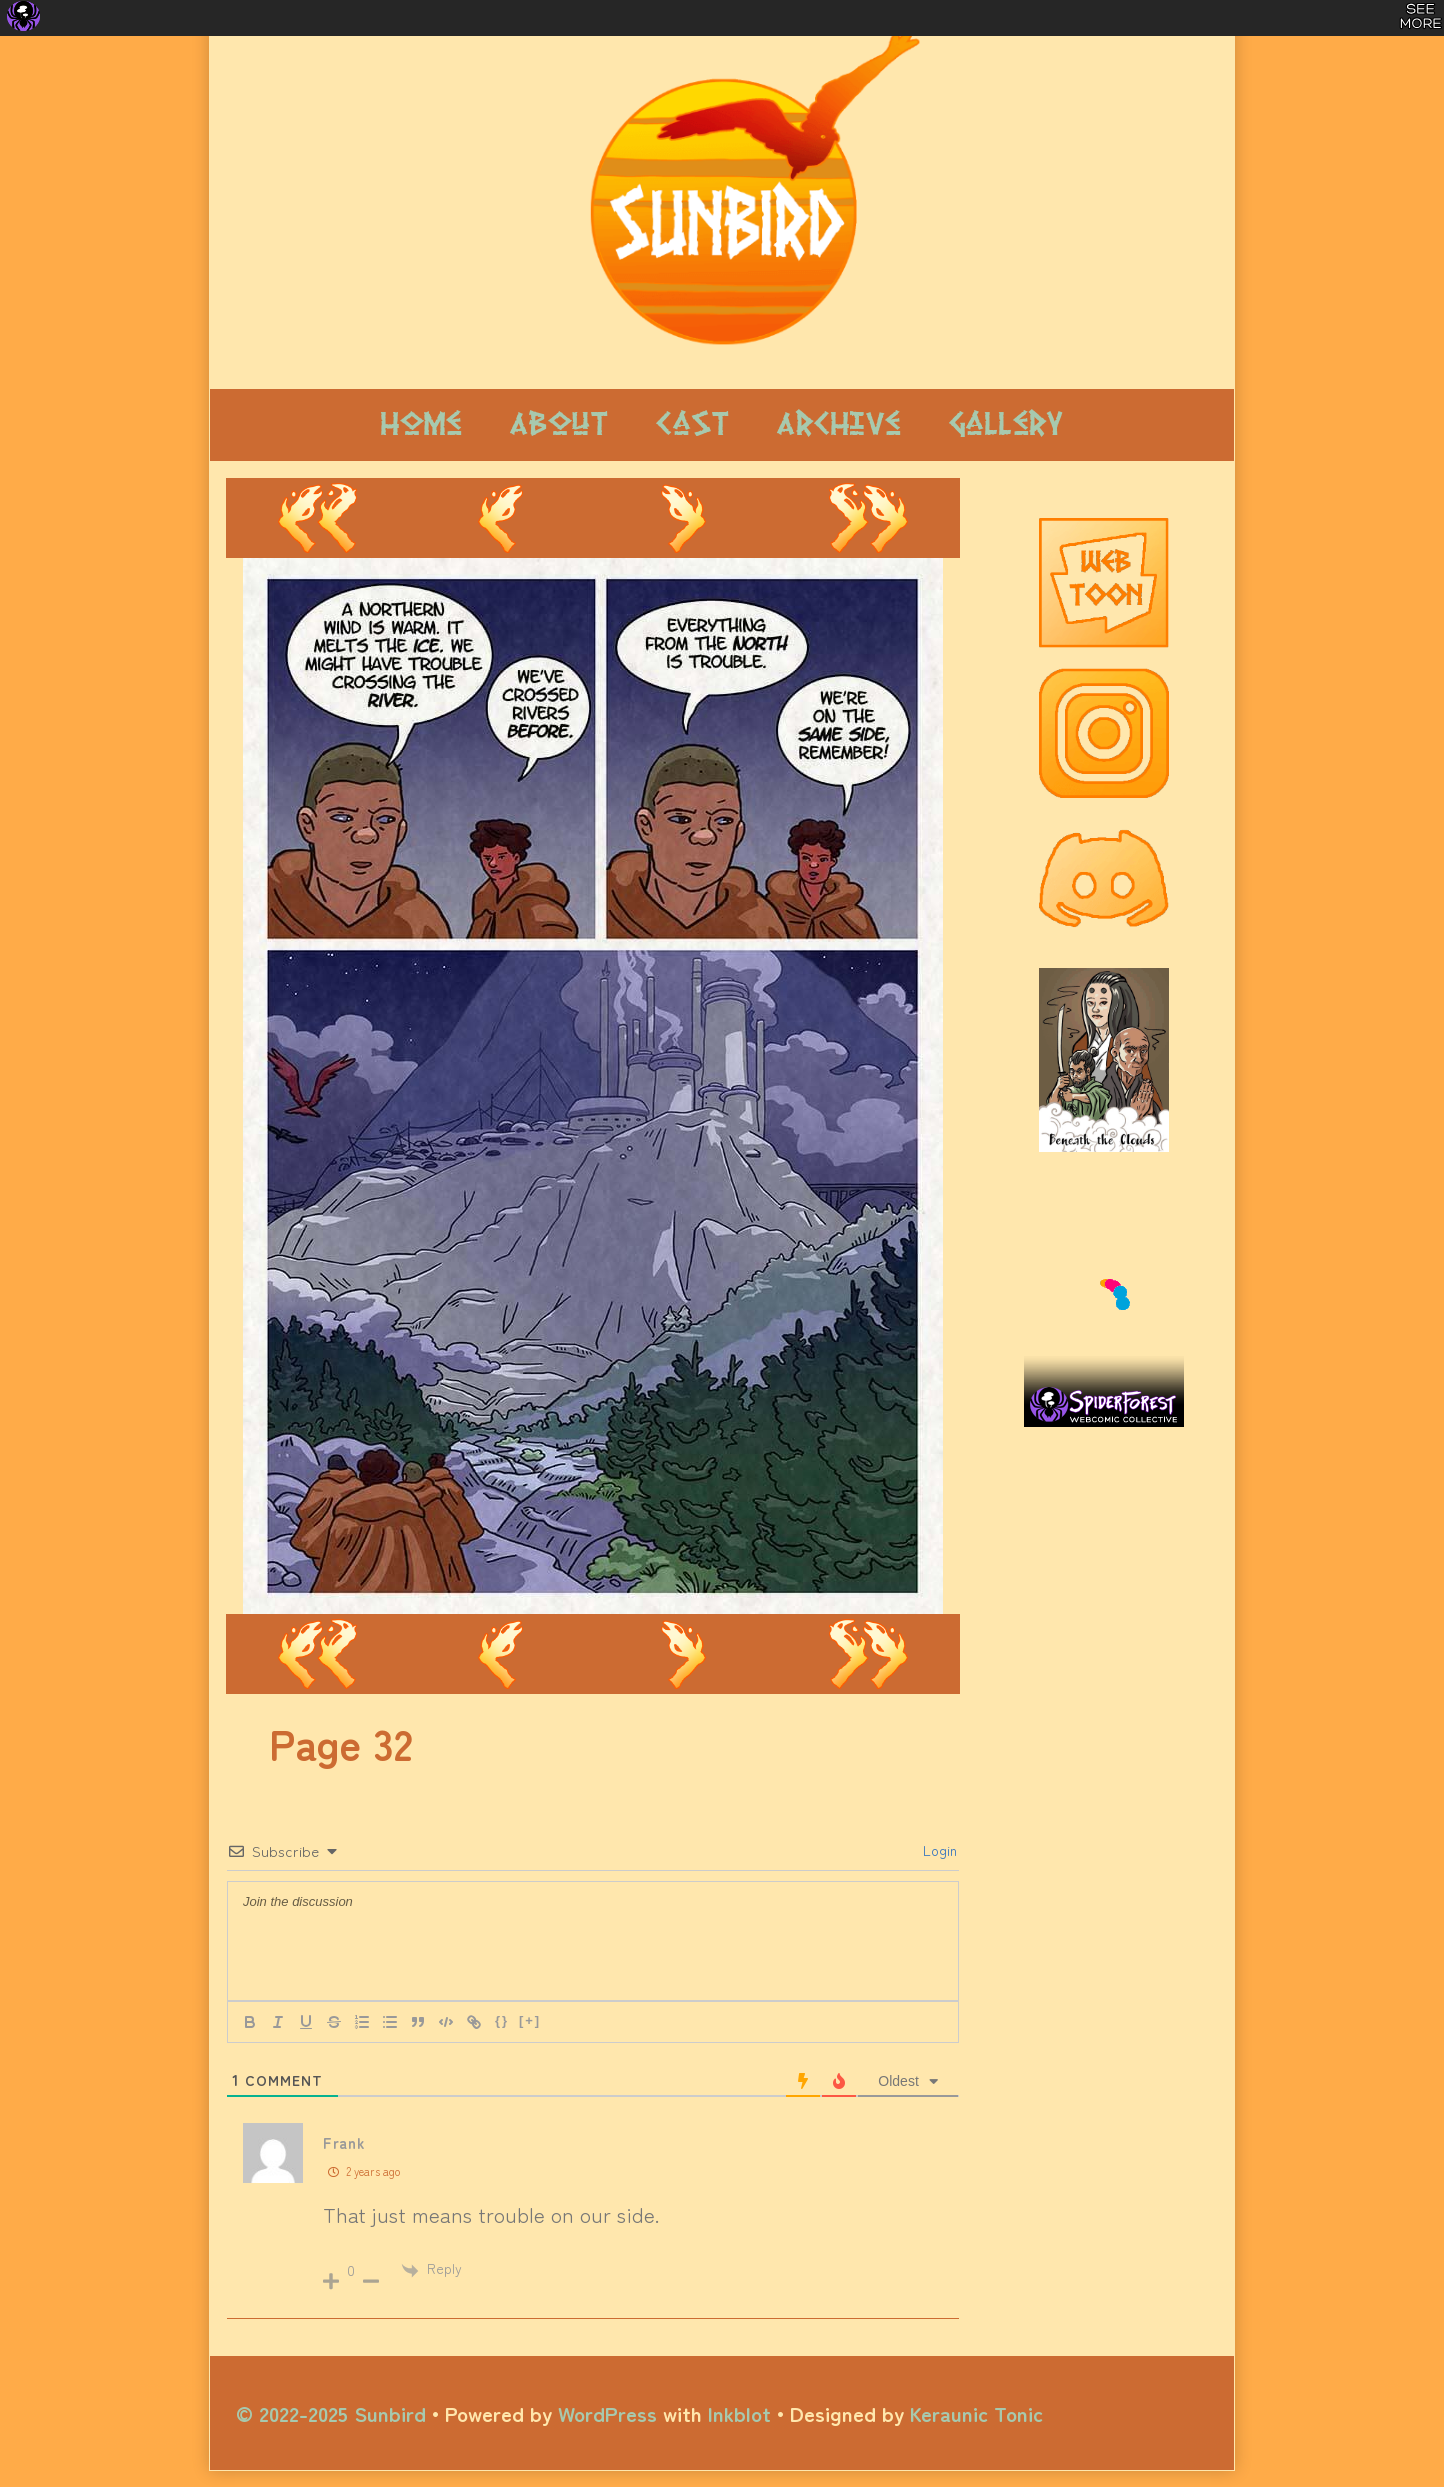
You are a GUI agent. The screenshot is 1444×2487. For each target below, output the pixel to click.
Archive (839, 424)
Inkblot (739, 2413)
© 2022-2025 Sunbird (331, 2413)
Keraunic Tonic (976, 2413)
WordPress (607, 2413)
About (559, 424)
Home (421, 424)
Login (938, 1850)
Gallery (1006, 424)
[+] (530, 2020)
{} (502, 2020)
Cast (692, 424)
